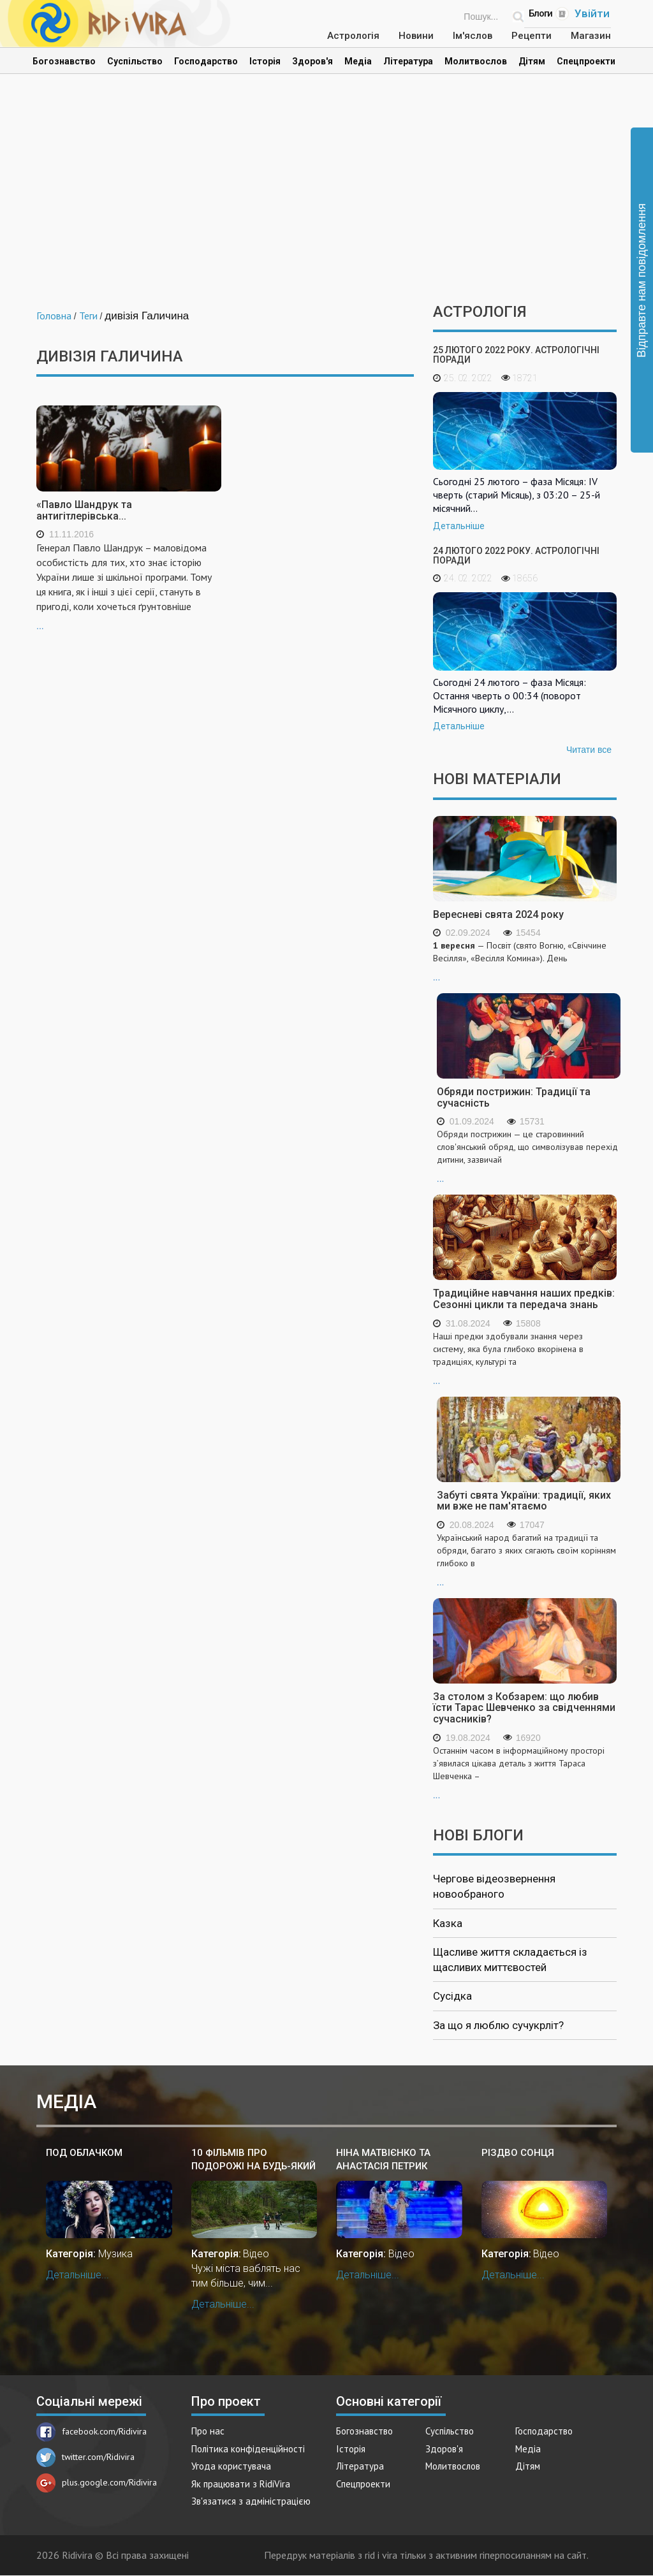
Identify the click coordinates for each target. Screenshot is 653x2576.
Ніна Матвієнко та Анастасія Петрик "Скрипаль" (383, 2160)
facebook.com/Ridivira (91, 2431)
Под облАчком (84, 2152)
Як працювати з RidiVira (240, 2484)
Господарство (206, 61)
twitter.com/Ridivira (85, 2457)
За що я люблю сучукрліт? (498, 2025)
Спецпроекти (586, 61)
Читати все (589, 750)
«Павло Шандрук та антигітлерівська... (84, 510)
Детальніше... (77, 2275)
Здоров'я (312, 61)
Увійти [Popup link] (592, 13)
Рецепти (531, 35)
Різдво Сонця (517, 2152)
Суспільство (135, 61)
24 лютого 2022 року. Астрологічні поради (516, 555)
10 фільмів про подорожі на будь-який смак (253, 2160)
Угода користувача (231, 2466)
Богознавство (64, 61)
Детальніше (459, 526)
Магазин (591, 35)
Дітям (531, 61)
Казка (447, 1923)
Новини (416, 35)
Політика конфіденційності (248, 2449)
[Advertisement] (326, 195)
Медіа (358, 61)
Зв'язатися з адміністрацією (251, 2501)
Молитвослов (475, 61)
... (128, 586)
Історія (265, 61)
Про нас (207, 2431)
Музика (115, 2254)
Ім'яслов (472, 35)
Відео (256, 2254)
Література (408, 61)
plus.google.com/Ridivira (96, 2482)
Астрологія (353, 35)
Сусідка (452, 1996)
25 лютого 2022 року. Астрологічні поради (516, 355)
